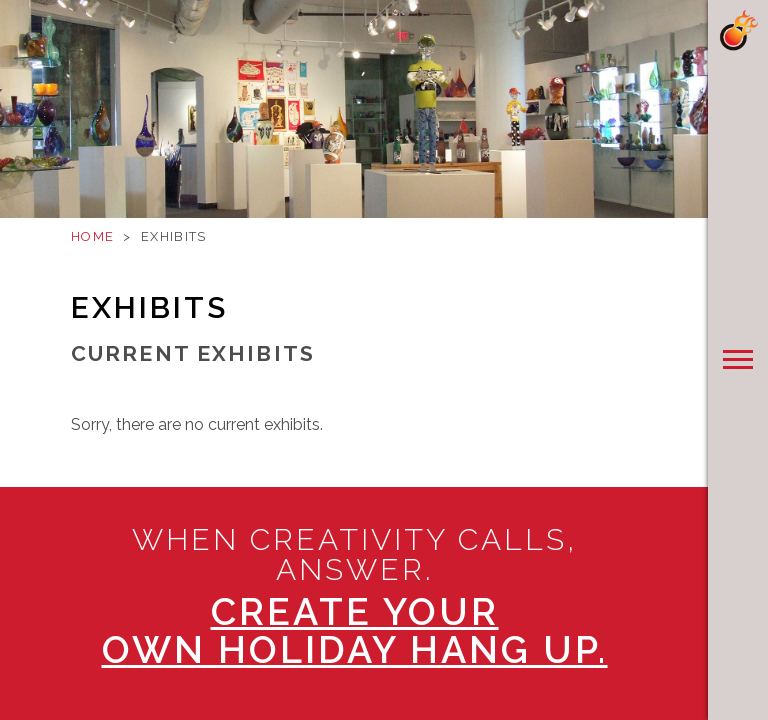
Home (92, 236)
